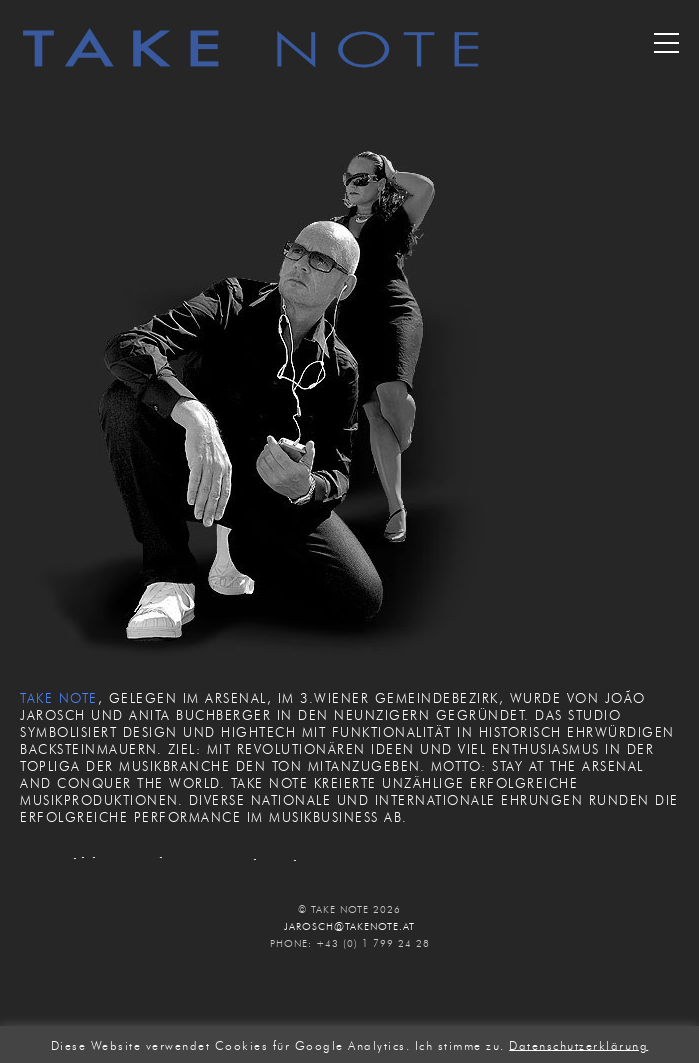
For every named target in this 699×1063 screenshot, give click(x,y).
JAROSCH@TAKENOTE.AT (349, 926)
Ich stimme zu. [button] (460, 1044)
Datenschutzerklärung (578, 1044)
